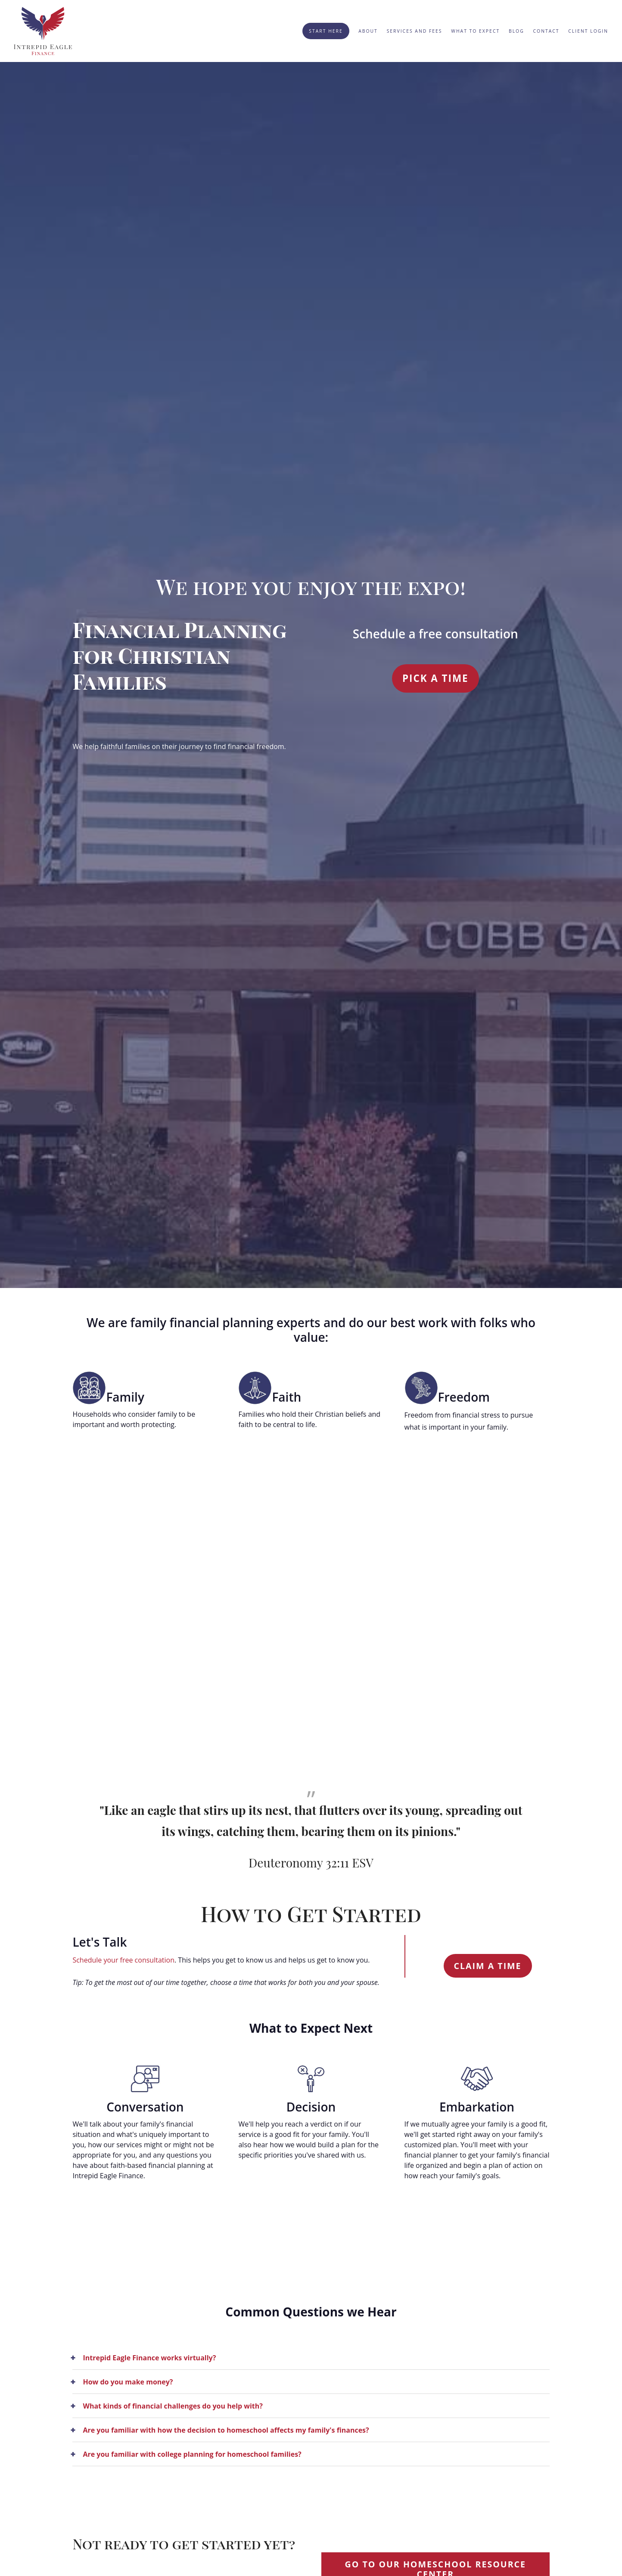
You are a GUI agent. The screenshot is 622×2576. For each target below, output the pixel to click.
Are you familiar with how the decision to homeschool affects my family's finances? (226, 2430)
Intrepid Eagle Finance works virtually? (149, 2357)
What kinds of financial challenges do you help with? (173, 2406)
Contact (546, 31)
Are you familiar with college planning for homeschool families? (192, 2454)
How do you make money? (128, 2382)
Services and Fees (414, 31)
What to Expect (475, 31)
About (368, 31)
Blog (516, 31)
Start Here (325, 31)
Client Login (588, 31)
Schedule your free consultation (123, 1960)
